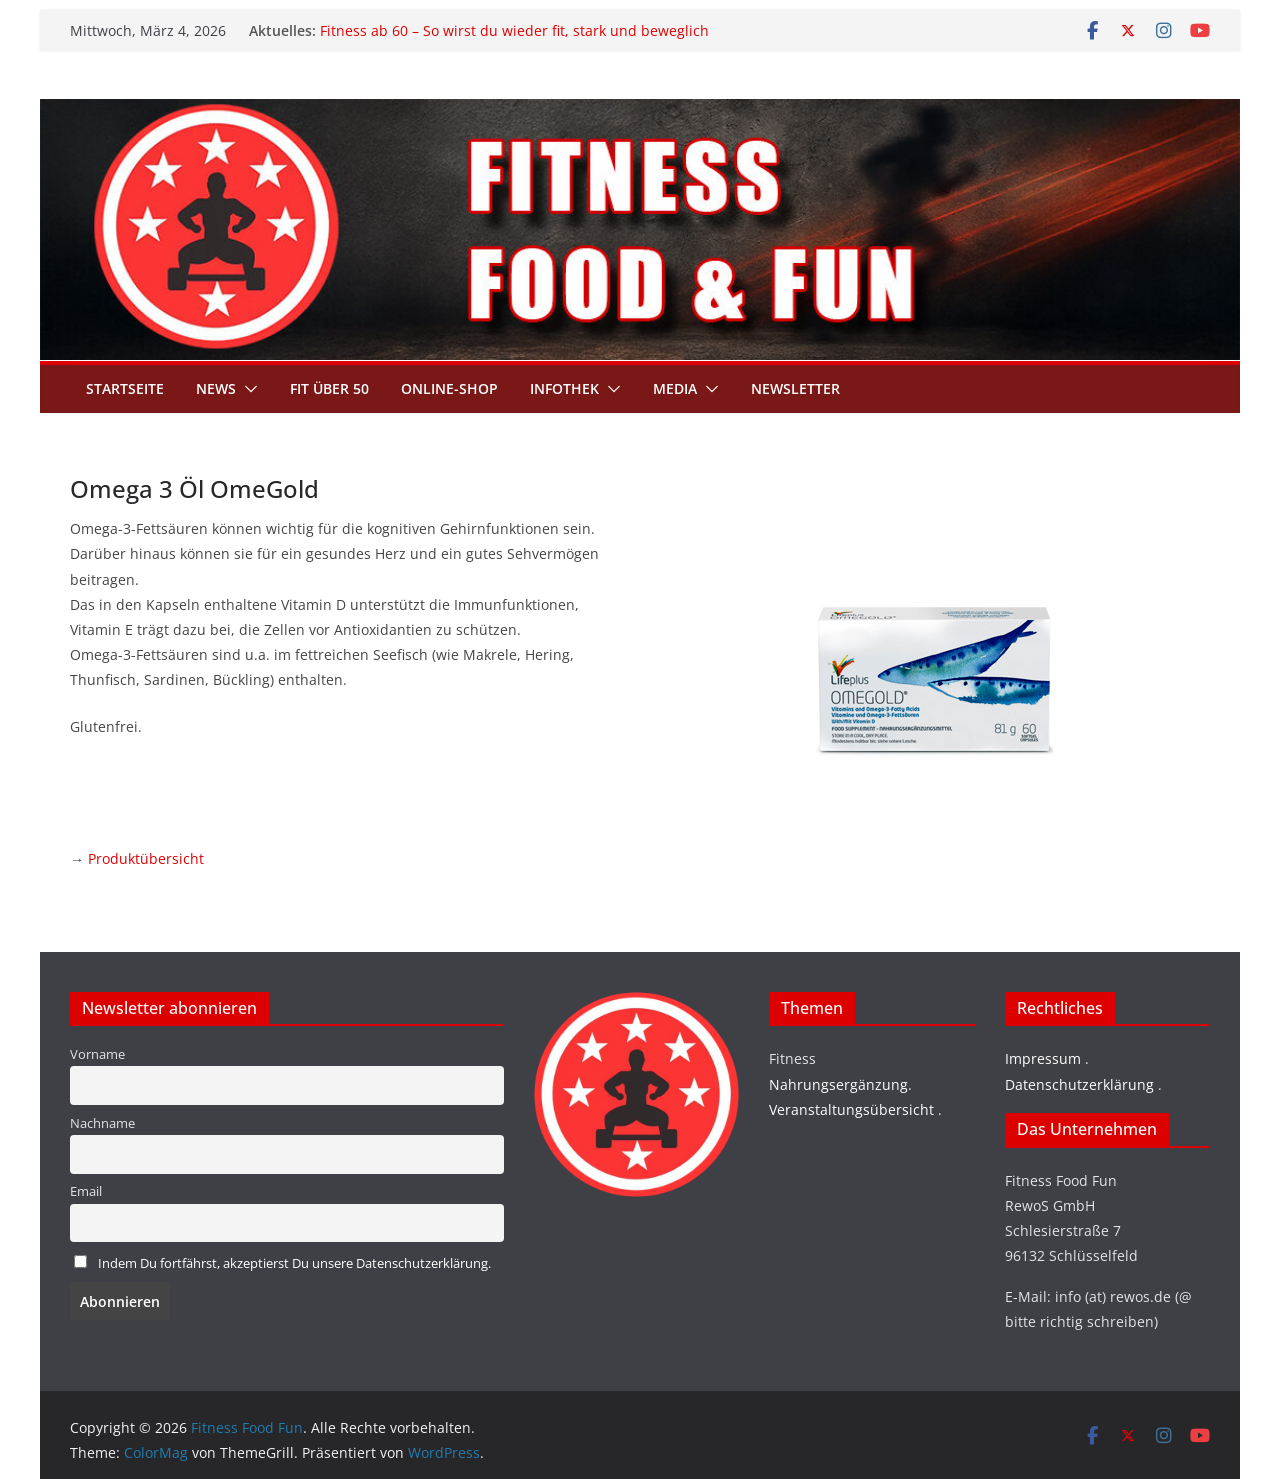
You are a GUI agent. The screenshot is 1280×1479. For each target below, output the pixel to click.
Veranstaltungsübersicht (851, 1109)
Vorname (97, 1054)
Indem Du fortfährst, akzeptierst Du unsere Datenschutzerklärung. (294, 1263)
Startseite (125, 388)
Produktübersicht (146, 858)
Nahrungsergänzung (838, 1084)
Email (86, 1191)
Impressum (1043, 1058)
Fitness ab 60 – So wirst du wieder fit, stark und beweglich (514, 30)
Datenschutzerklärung (1079, 1084)
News (216, 388)
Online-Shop (449, 388)
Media (675, 388)
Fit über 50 (329, 388)
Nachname (102, 1123)
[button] (247, 389)
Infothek (564, 388)
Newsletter (795, 388)
